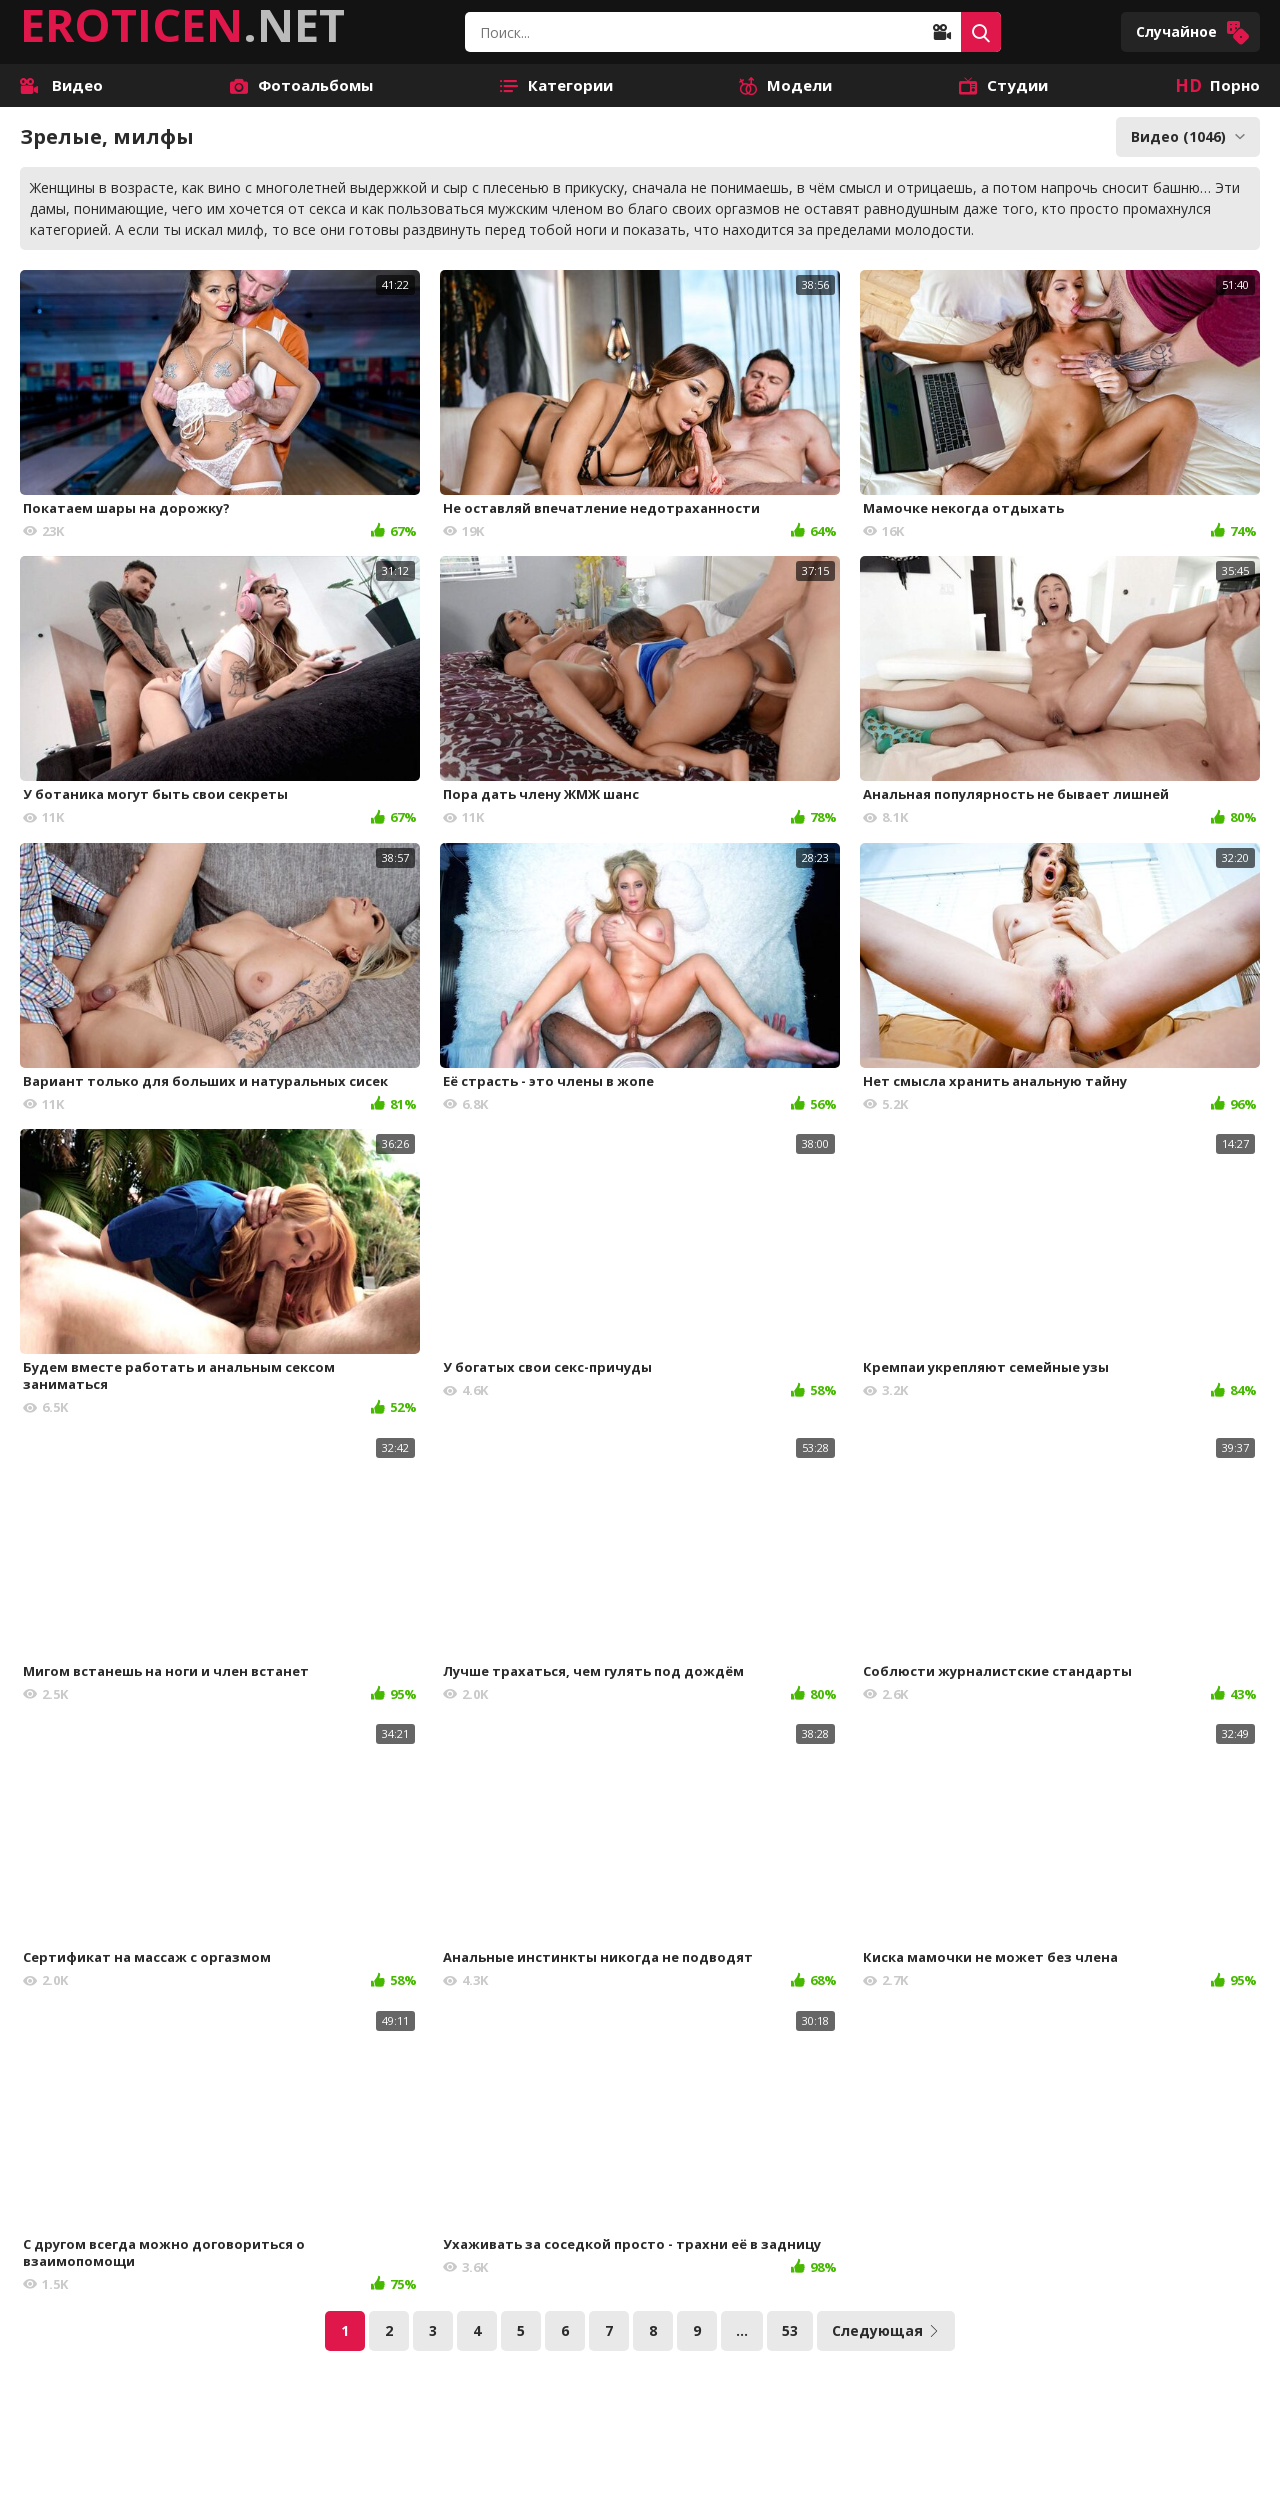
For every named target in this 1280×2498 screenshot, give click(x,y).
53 (790, 2330)
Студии (1003, 85)
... (742, 2330)
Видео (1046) (1188, 136)
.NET (182, 25)
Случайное (1193, 32)
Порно (1217, 85)
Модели (785, 85)
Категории (556, 85)
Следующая (886, 2330)
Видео (61, 85)
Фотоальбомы (301, 85)
